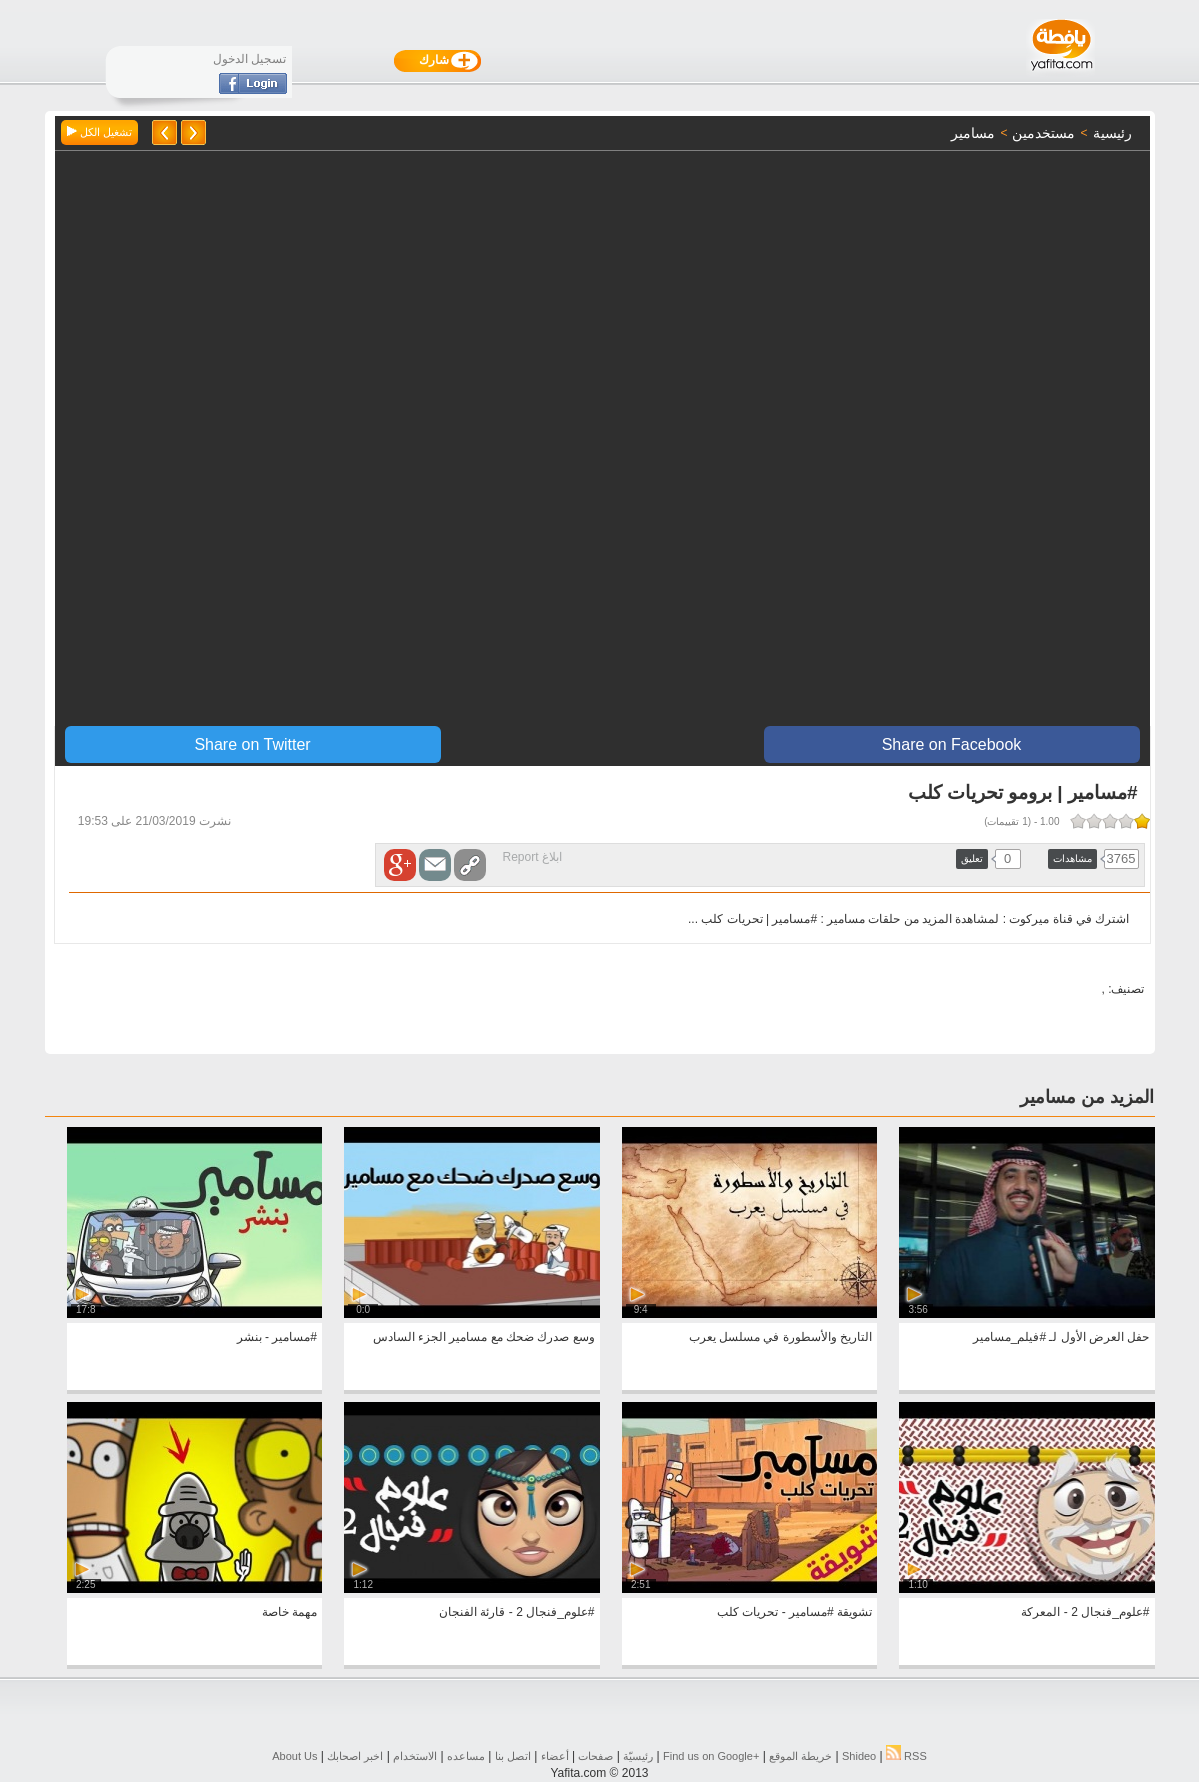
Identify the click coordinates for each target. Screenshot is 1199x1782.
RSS (906, 1756)
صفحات (595, 1756)
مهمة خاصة (289, 1612)
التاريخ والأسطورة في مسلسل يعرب (780, 1337)
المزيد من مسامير (1087, 1097)
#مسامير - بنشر (277, 1337)
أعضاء (555, 1756)
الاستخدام (415, 1756)
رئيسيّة (638, 1756)
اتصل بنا (513, 1756)
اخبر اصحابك (355, 1756)
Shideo (859, 1756)
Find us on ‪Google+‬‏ (711, 1756)
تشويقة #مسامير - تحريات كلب (794, 1612)
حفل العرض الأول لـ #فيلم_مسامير (1061, 1337)
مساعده (466, 1756)
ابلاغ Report (532, 857)
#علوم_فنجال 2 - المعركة (1085, 1612)
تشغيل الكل (99, 132)
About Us (294, 1756)
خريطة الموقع (800, 1756)
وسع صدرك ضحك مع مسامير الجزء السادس (484, 1337)
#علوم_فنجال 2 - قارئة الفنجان (516, 1612)
